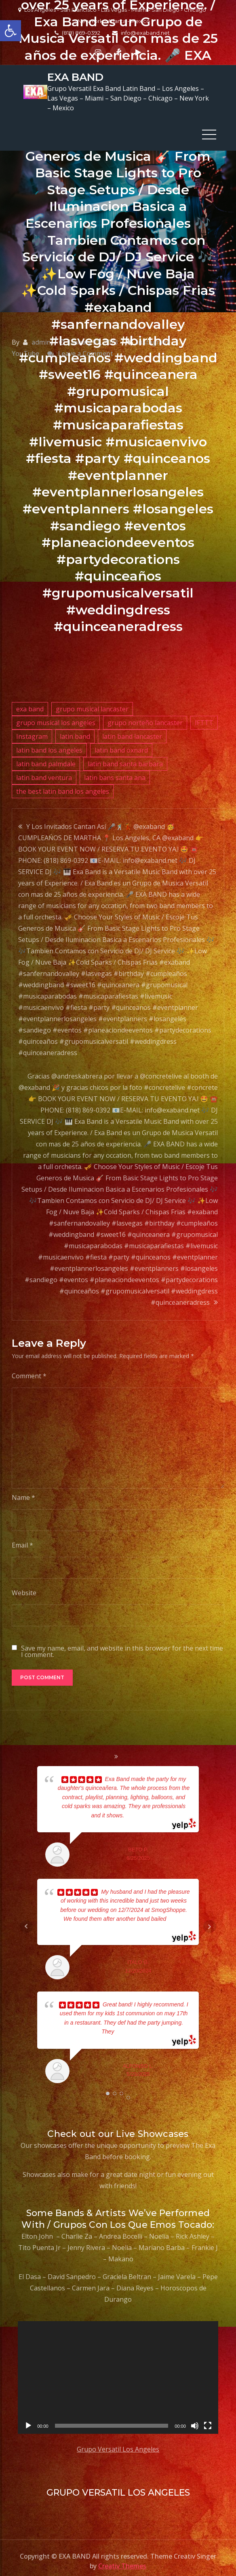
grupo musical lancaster (92, 702)
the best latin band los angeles (62, 785)
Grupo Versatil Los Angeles (118, 2443)
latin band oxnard (121, 744)
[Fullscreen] (208, 2420)
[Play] (28, 2420)
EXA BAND (71, 73)
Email (22, 1539)
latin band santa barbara (125, 757)
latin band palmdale (46, 757)
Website (24, 1586)
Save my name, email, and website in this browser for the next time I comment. (122, 1645)
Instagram (32, 730)
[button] (10, 30)
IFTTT (204, 716)
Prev (26, 1920)
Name (23, 1491)
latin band (75, 730)
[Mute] (195, 2420)
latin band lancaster (132, 730)
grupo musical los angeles (55, 716)
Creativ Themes (122, 2559)
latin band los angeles (49, 744)
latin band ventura (44, 771)
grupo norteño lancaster (145, 716)
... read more (140, 1809)
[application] (118, 2371)
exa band (30, 702)
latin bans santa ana (114, 771)
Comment (29, 1369)
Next (209, 1920)
